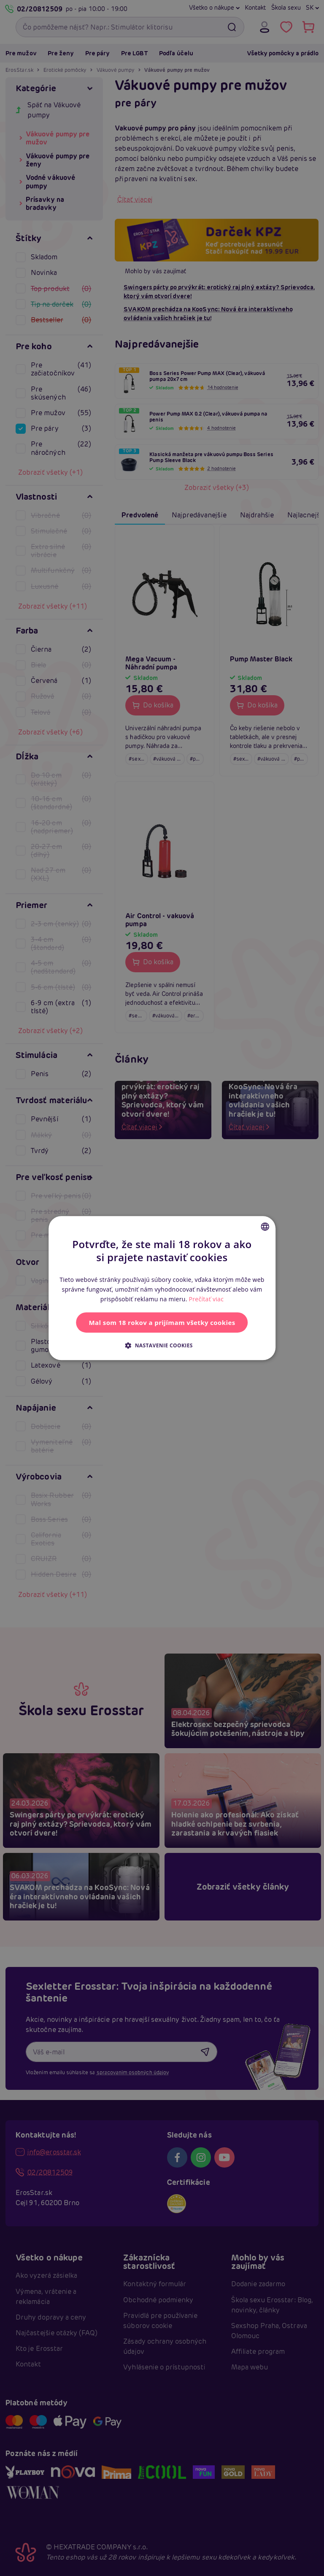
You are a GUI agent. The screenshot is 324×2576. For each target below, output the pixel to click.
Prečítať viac (206, 1299)
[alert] (162, 1288)
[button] (162, 1345)
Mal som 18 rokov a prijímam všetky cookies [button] (162, 1322)
